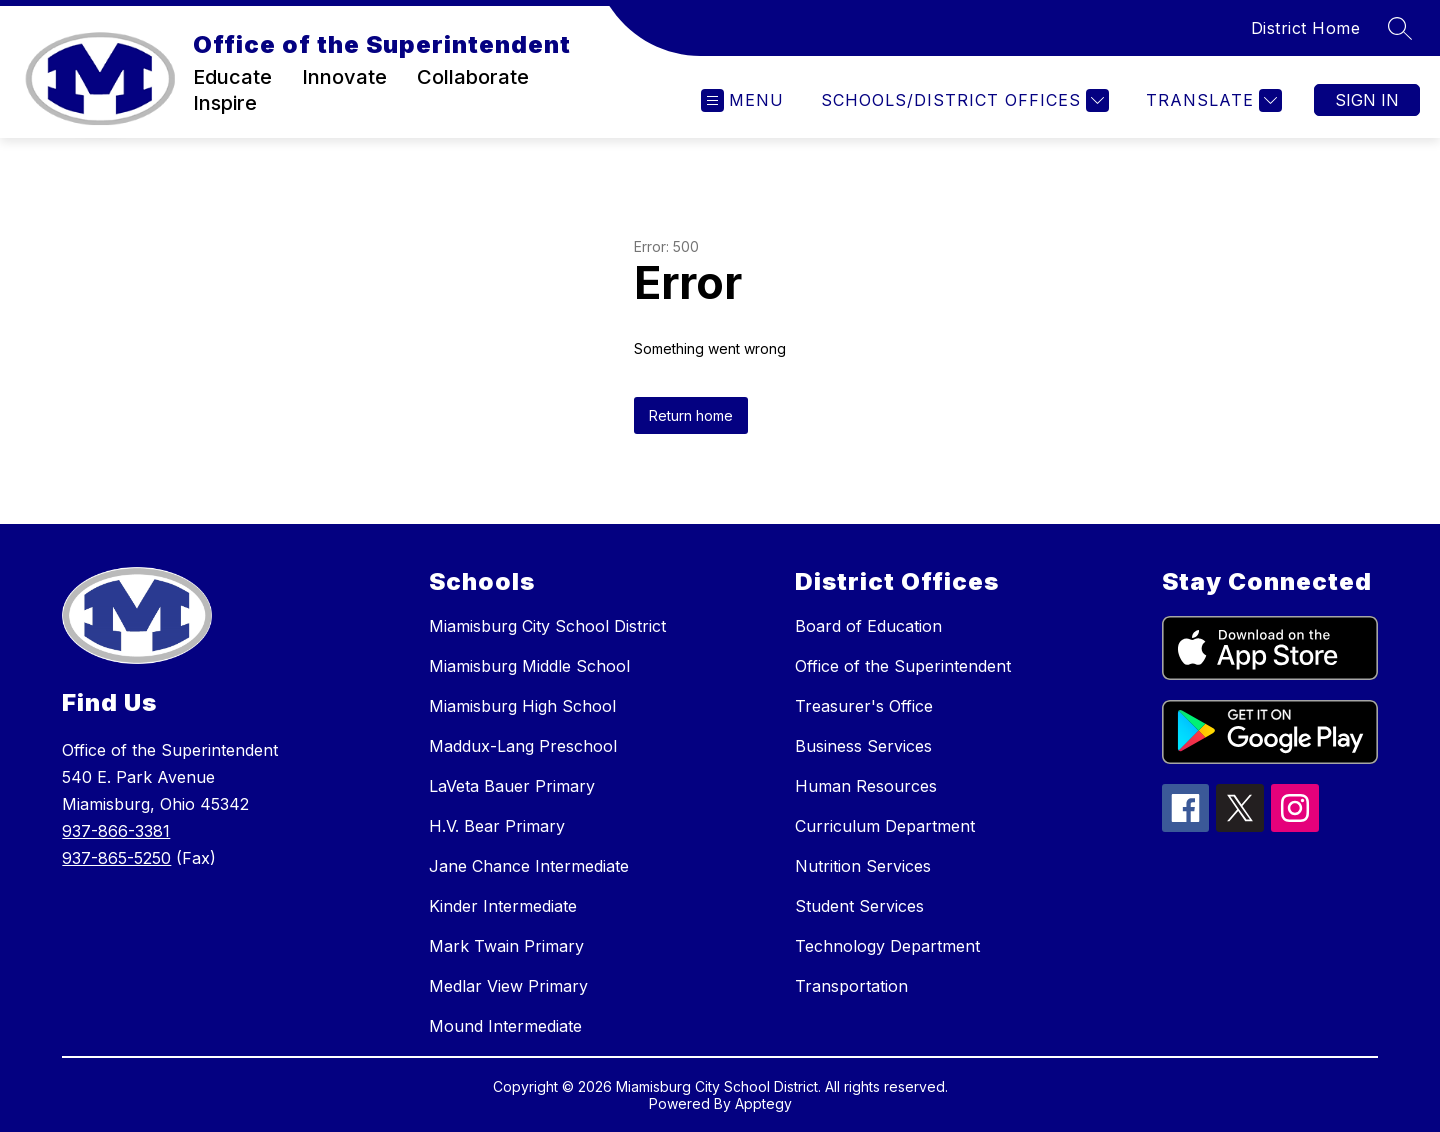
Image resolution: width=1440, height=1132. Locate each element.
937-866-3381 (116, 831)
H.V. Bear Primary (497, 826)
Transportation (851, 986)
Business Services (863, 746)
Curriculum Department (885, 826)
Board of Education (868, 626)
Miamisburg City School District (547, 626)
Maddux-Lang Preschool (523, 746)
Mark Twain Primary (506, 946)
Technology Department (887, 946)
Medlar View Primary (508, 986)
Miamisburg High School (522, 706)
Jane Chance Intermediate (529, 866)
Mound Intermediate (505, 1026)
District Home (1306, 28)
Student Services (859, 906)
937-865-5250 (116, 858)
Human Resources (866, 786)
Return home (691, 415)
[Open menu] (742, 100)
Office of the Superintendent (903, 666)
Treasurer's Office (864, 706)
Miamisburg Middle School (529, 666)
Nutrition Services (863, 866)
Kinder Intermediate (503, 906)
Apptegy (763, 1103)
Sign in (1367, 100)
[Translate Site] (1211, 100)
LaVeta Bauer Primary (512, 786)
